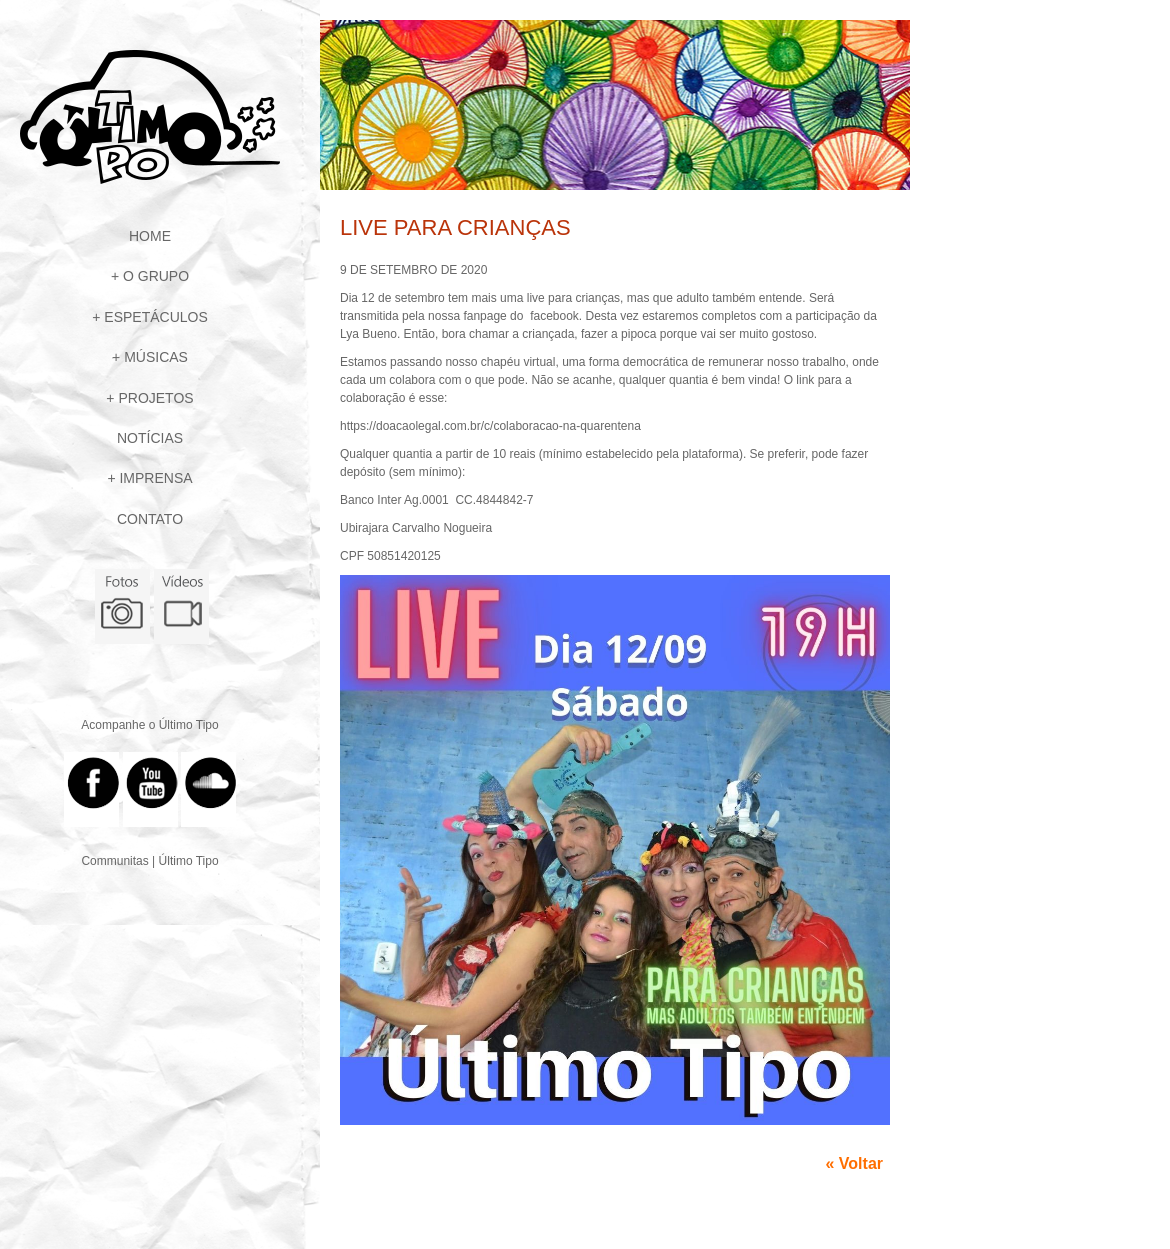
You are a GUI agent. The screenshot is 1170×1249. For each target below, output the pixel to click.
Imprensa (155, 478)
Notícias (150, 438)
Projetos (155, 398)
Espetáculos (155, 317)
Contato (150, 519)
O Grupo (156, 276)
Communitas (114, 861)
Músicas (156, 357)
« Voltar (855, 1163)
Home (150, 236)
